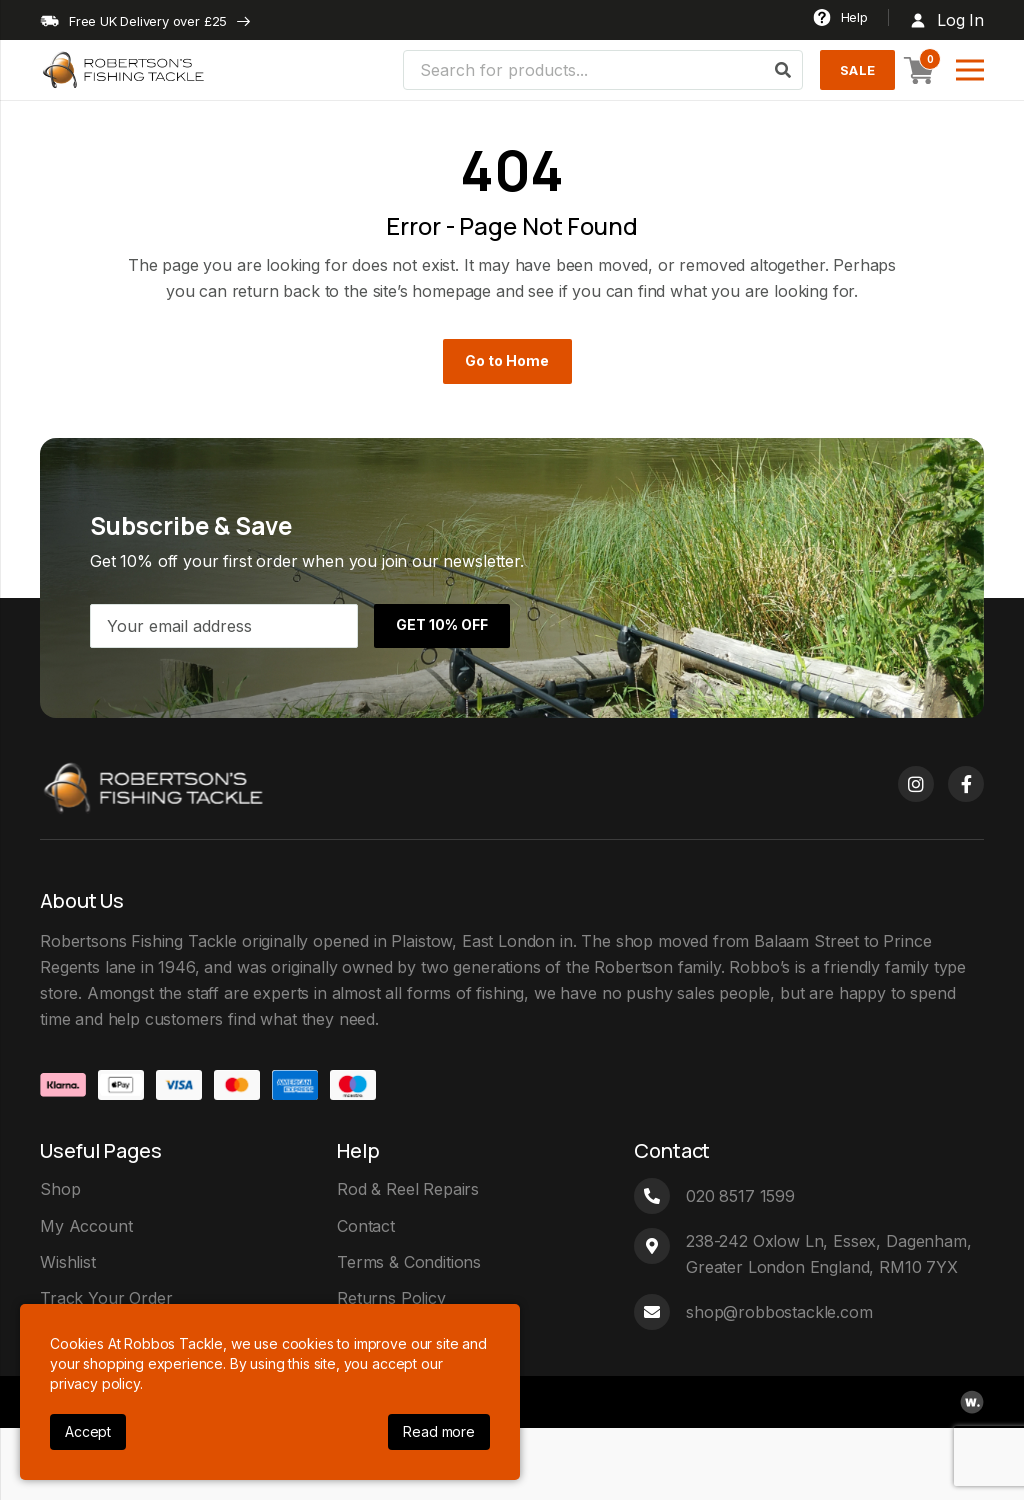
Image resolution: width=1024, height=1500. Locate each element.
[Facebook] (966, 784)
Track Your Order (106, 1298)
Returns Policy (391, 1298)
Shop (60, 1189)
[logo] (125, 70)
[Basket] (919, 70)
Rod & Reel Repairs (408, 1189)
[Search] (783, 70)
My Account (86, 1226)
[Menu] (970, 70)
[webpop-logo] (972, 1402)
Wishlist (68, 1262)
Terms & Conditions (409, 1262)
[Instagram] (916, 784)
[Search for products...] (603, 70)
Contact (366, 1226)
